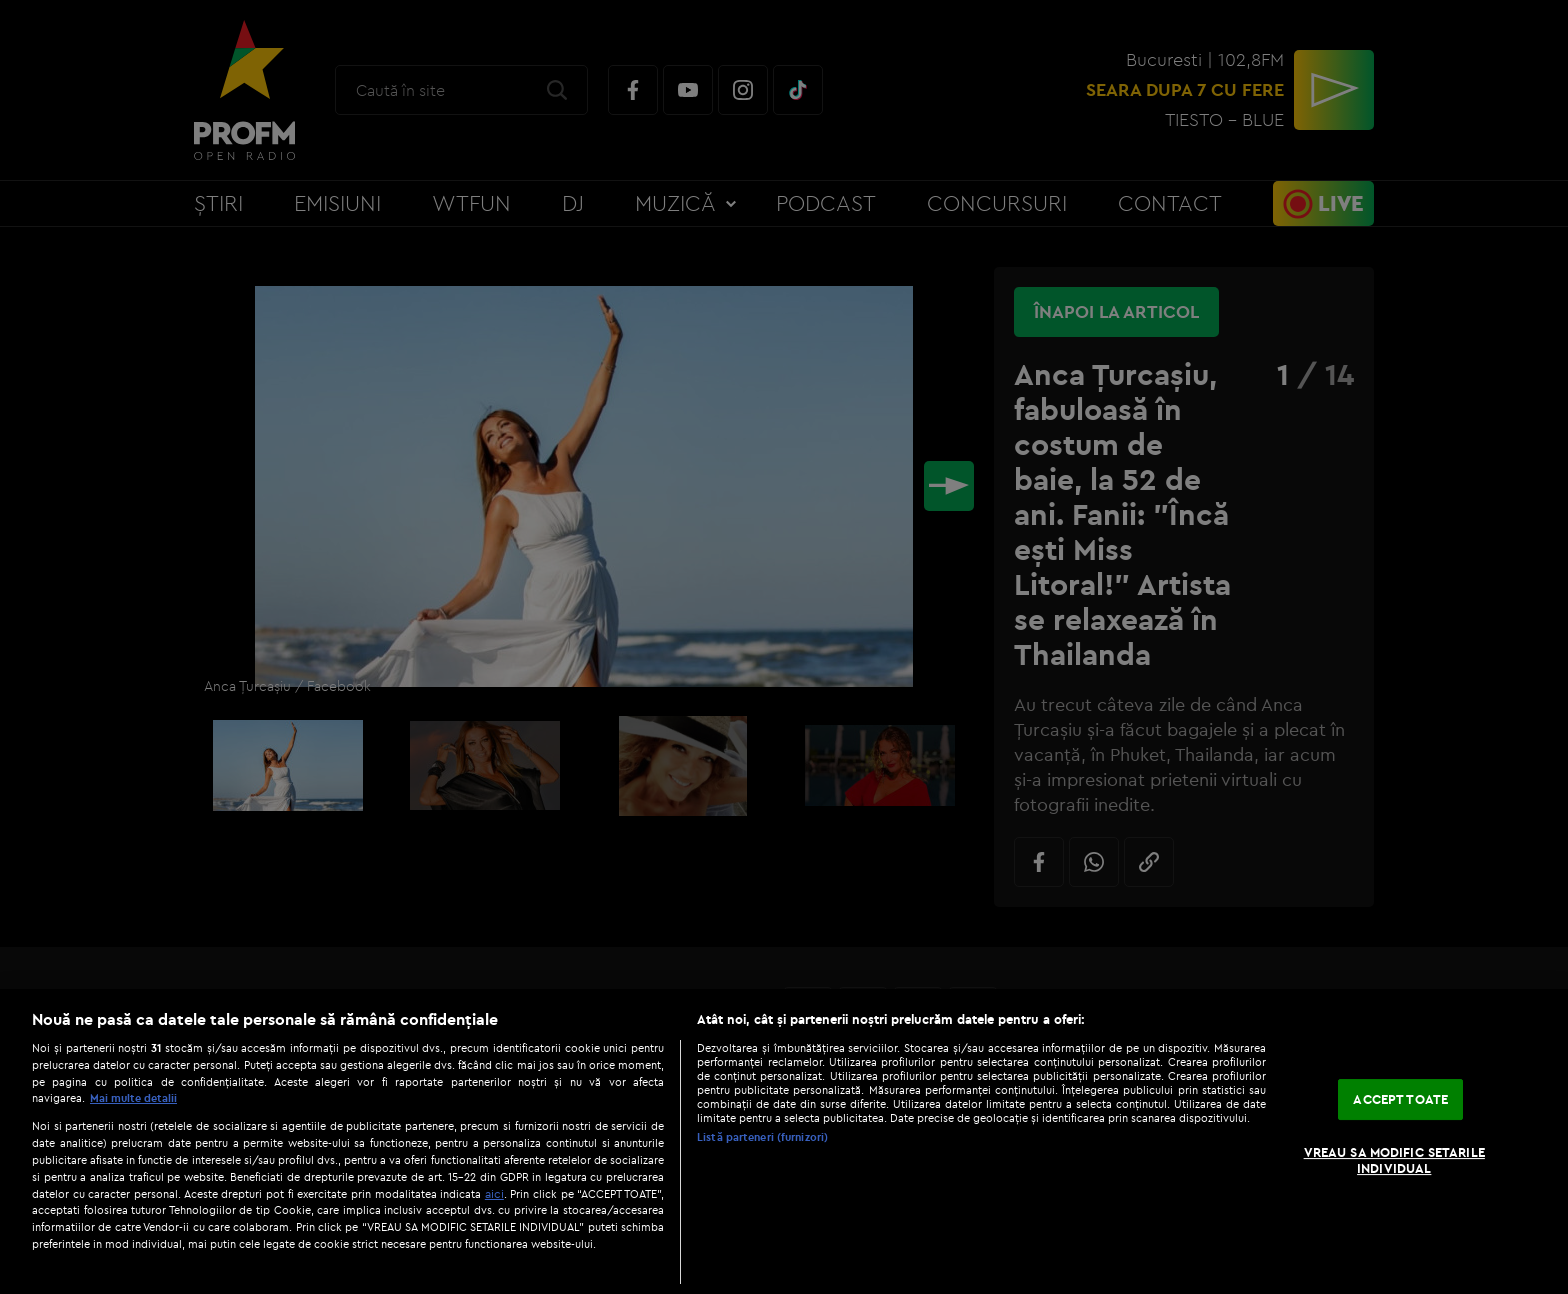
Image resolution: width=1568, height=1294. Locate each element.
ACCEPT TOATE (1400, 1099)
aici (494, 1193)
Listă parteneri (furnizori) (762, 1137)
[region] (784, 1141)
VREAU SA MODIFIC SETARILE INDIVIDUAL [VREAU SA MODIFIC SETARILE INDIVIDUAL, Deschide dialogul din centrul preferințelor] (1394, 1160)
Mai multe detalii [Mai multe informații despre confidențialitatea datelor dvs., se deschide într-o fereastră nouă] (133, 1098)
